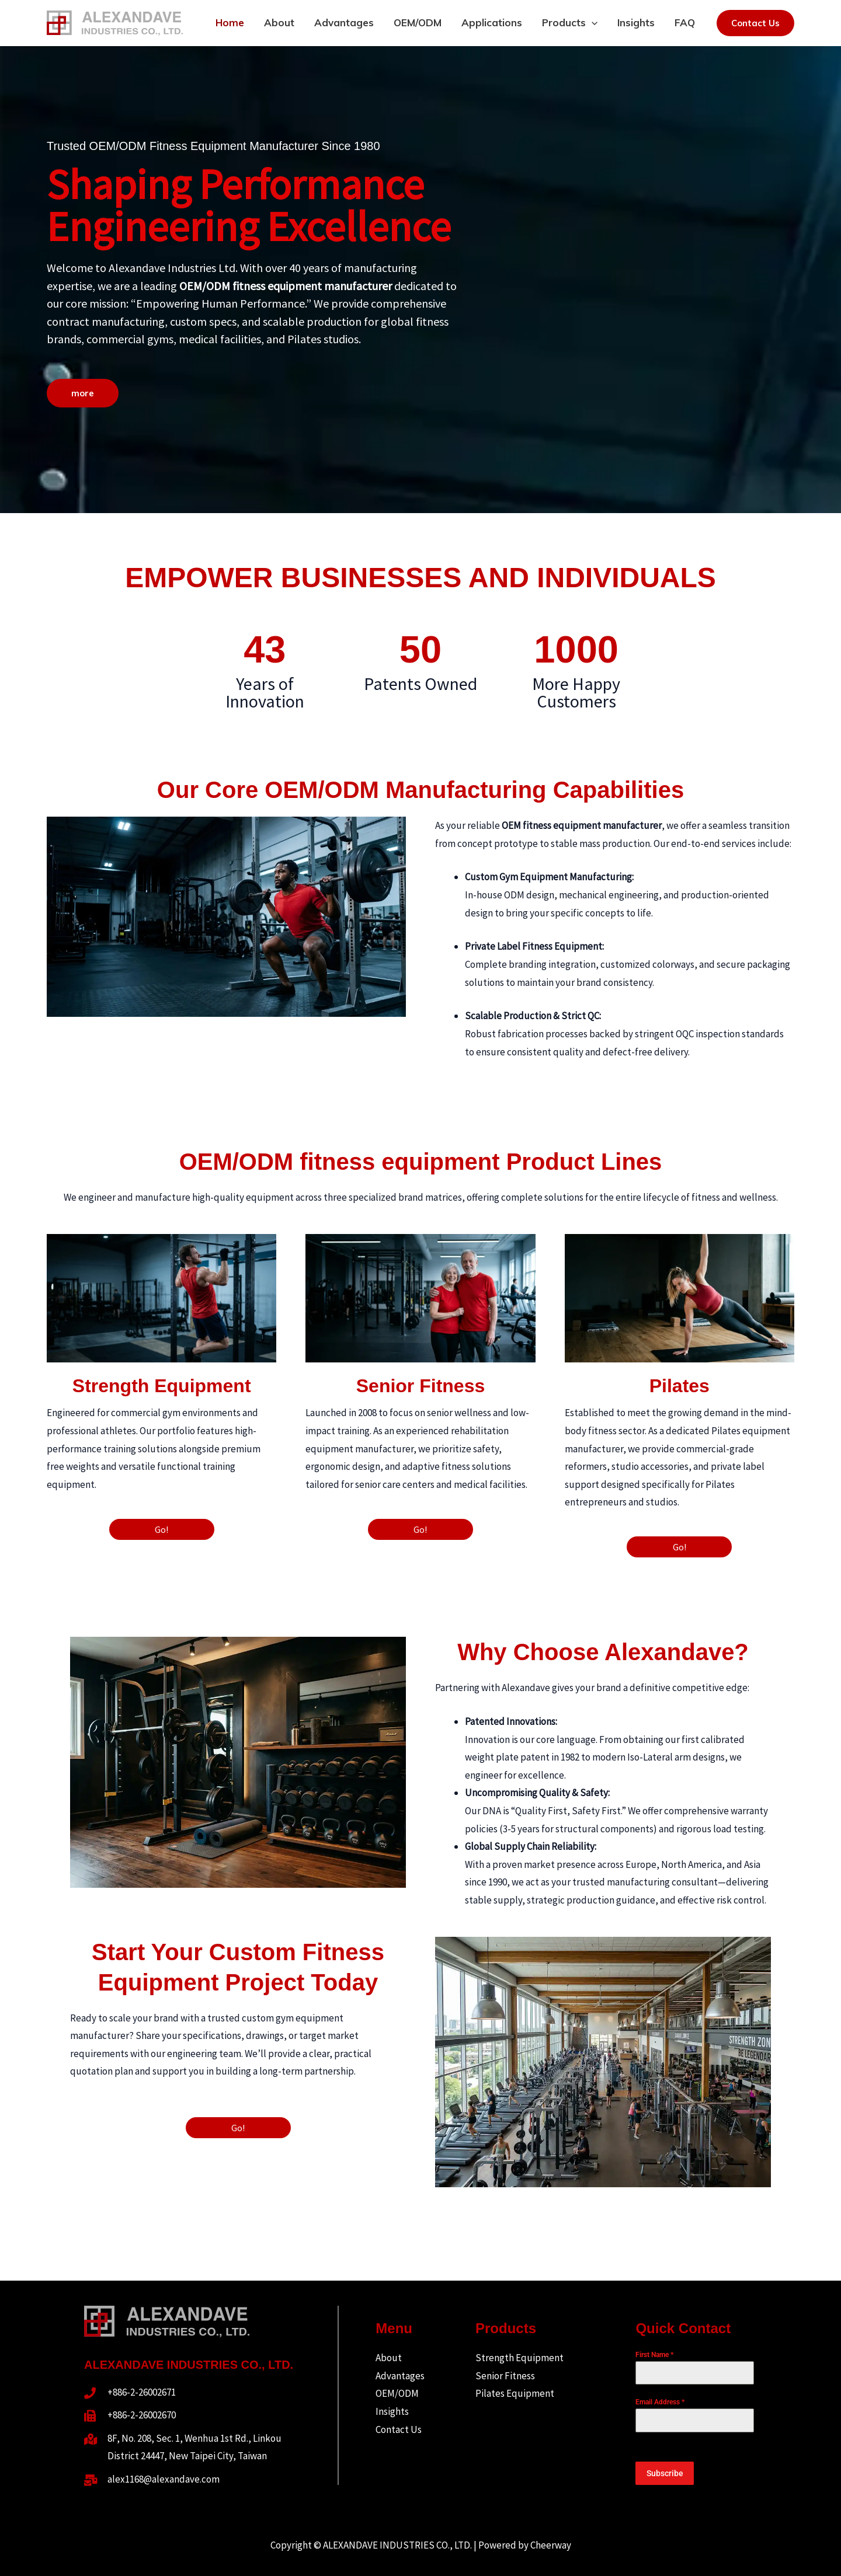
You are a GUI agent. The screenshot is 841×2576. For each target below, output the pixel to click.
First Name (654, 2355)
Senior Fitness (505, 2375)
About (279, 22)
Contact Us (399, 2429)
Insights (636, 22)
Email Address (659, 2402)
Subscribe (665, 2473)
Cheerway (550, 2545)
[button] (591, 22)
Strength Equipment (519, 2357)
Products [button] (569, 22)
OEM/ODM (418, 22)
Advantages (344, 22)
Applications (491, 22)
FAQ (685, 22)
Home (230, 22)
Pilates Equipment (514, 2393)
